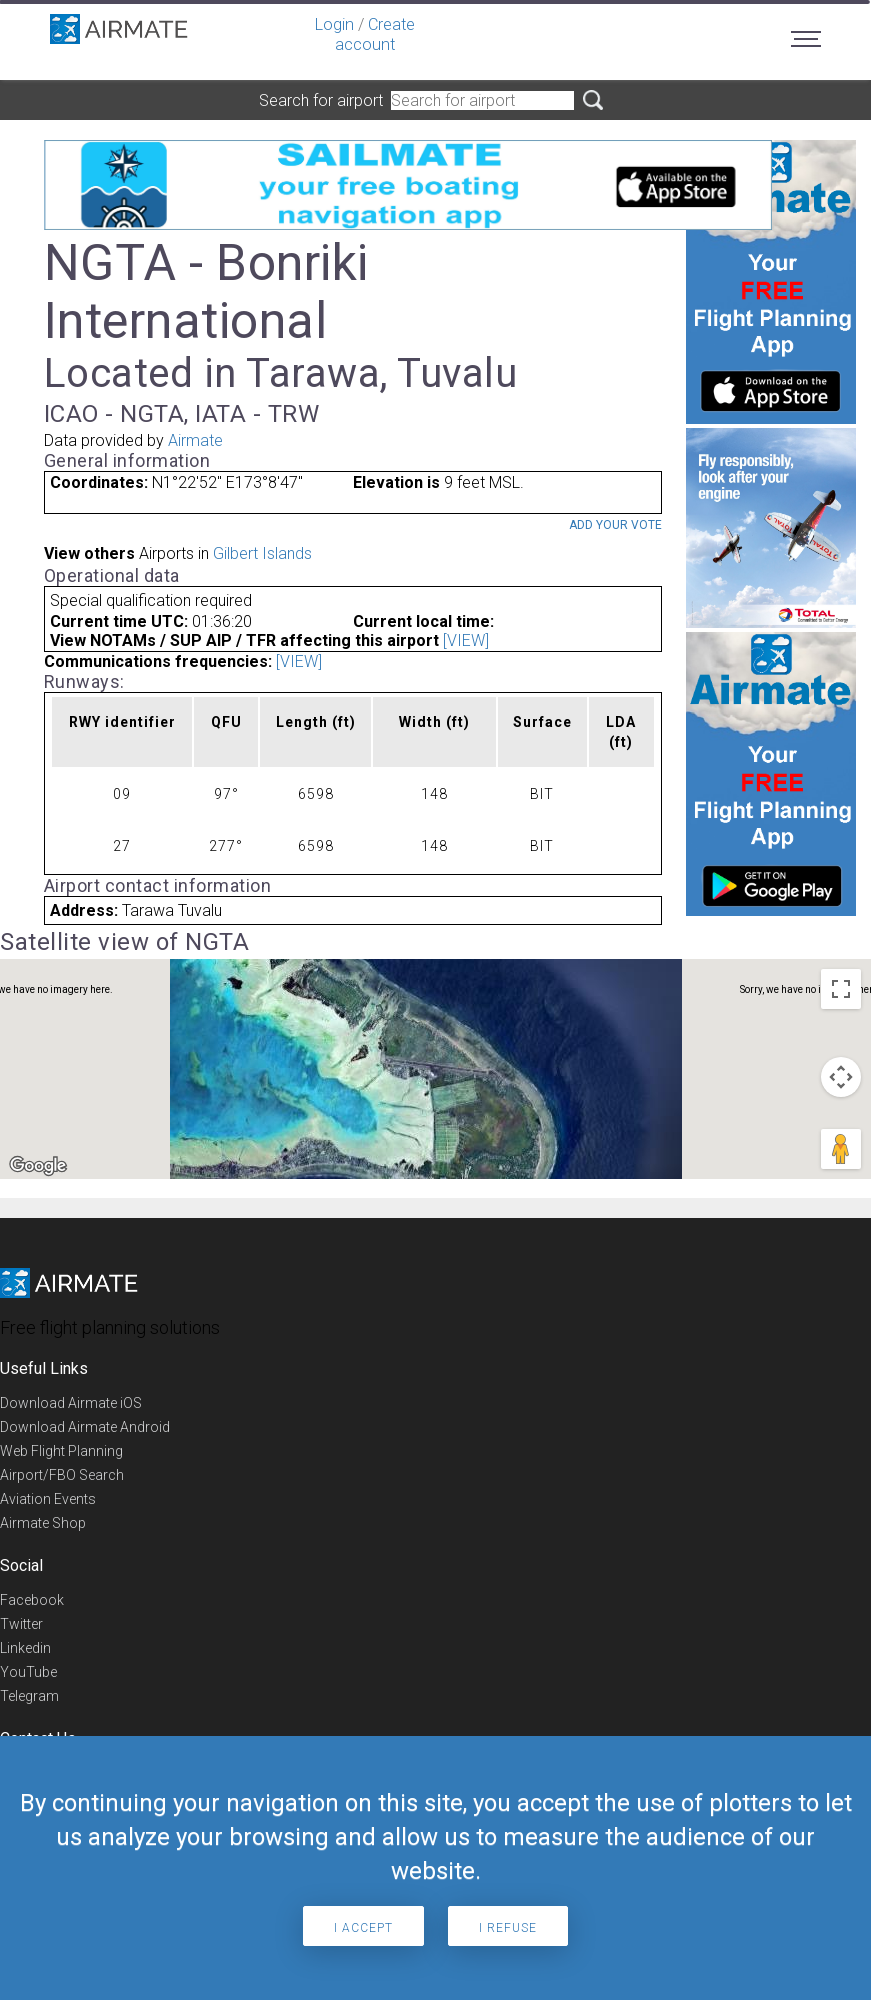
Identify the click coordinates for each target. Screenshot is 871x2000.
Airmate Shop (43, 1523)
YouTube (28, 1672)
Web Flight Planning (61, 1451)
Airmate (195, 440)
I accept (363, 1928)
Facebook (32, 1600)
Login (334, 24)
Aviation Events (48, 1499)
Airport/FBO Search (62, 1475)
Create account (375, 34)
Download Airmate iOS (71, 1403)
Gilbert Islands (262, 553)
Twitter (21, 1624)
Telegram (29, 1696)
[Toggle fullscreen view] (841, 989)
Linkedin (25, 1648)
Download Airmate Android (85, 1427)
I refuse (508, 1928)
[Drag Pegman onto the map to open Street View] (841, 1149)
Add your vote (615, 525)
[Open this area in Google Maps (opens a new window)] (38, 1166)
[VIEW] (466, 640)
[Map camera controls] (841, 1077)
